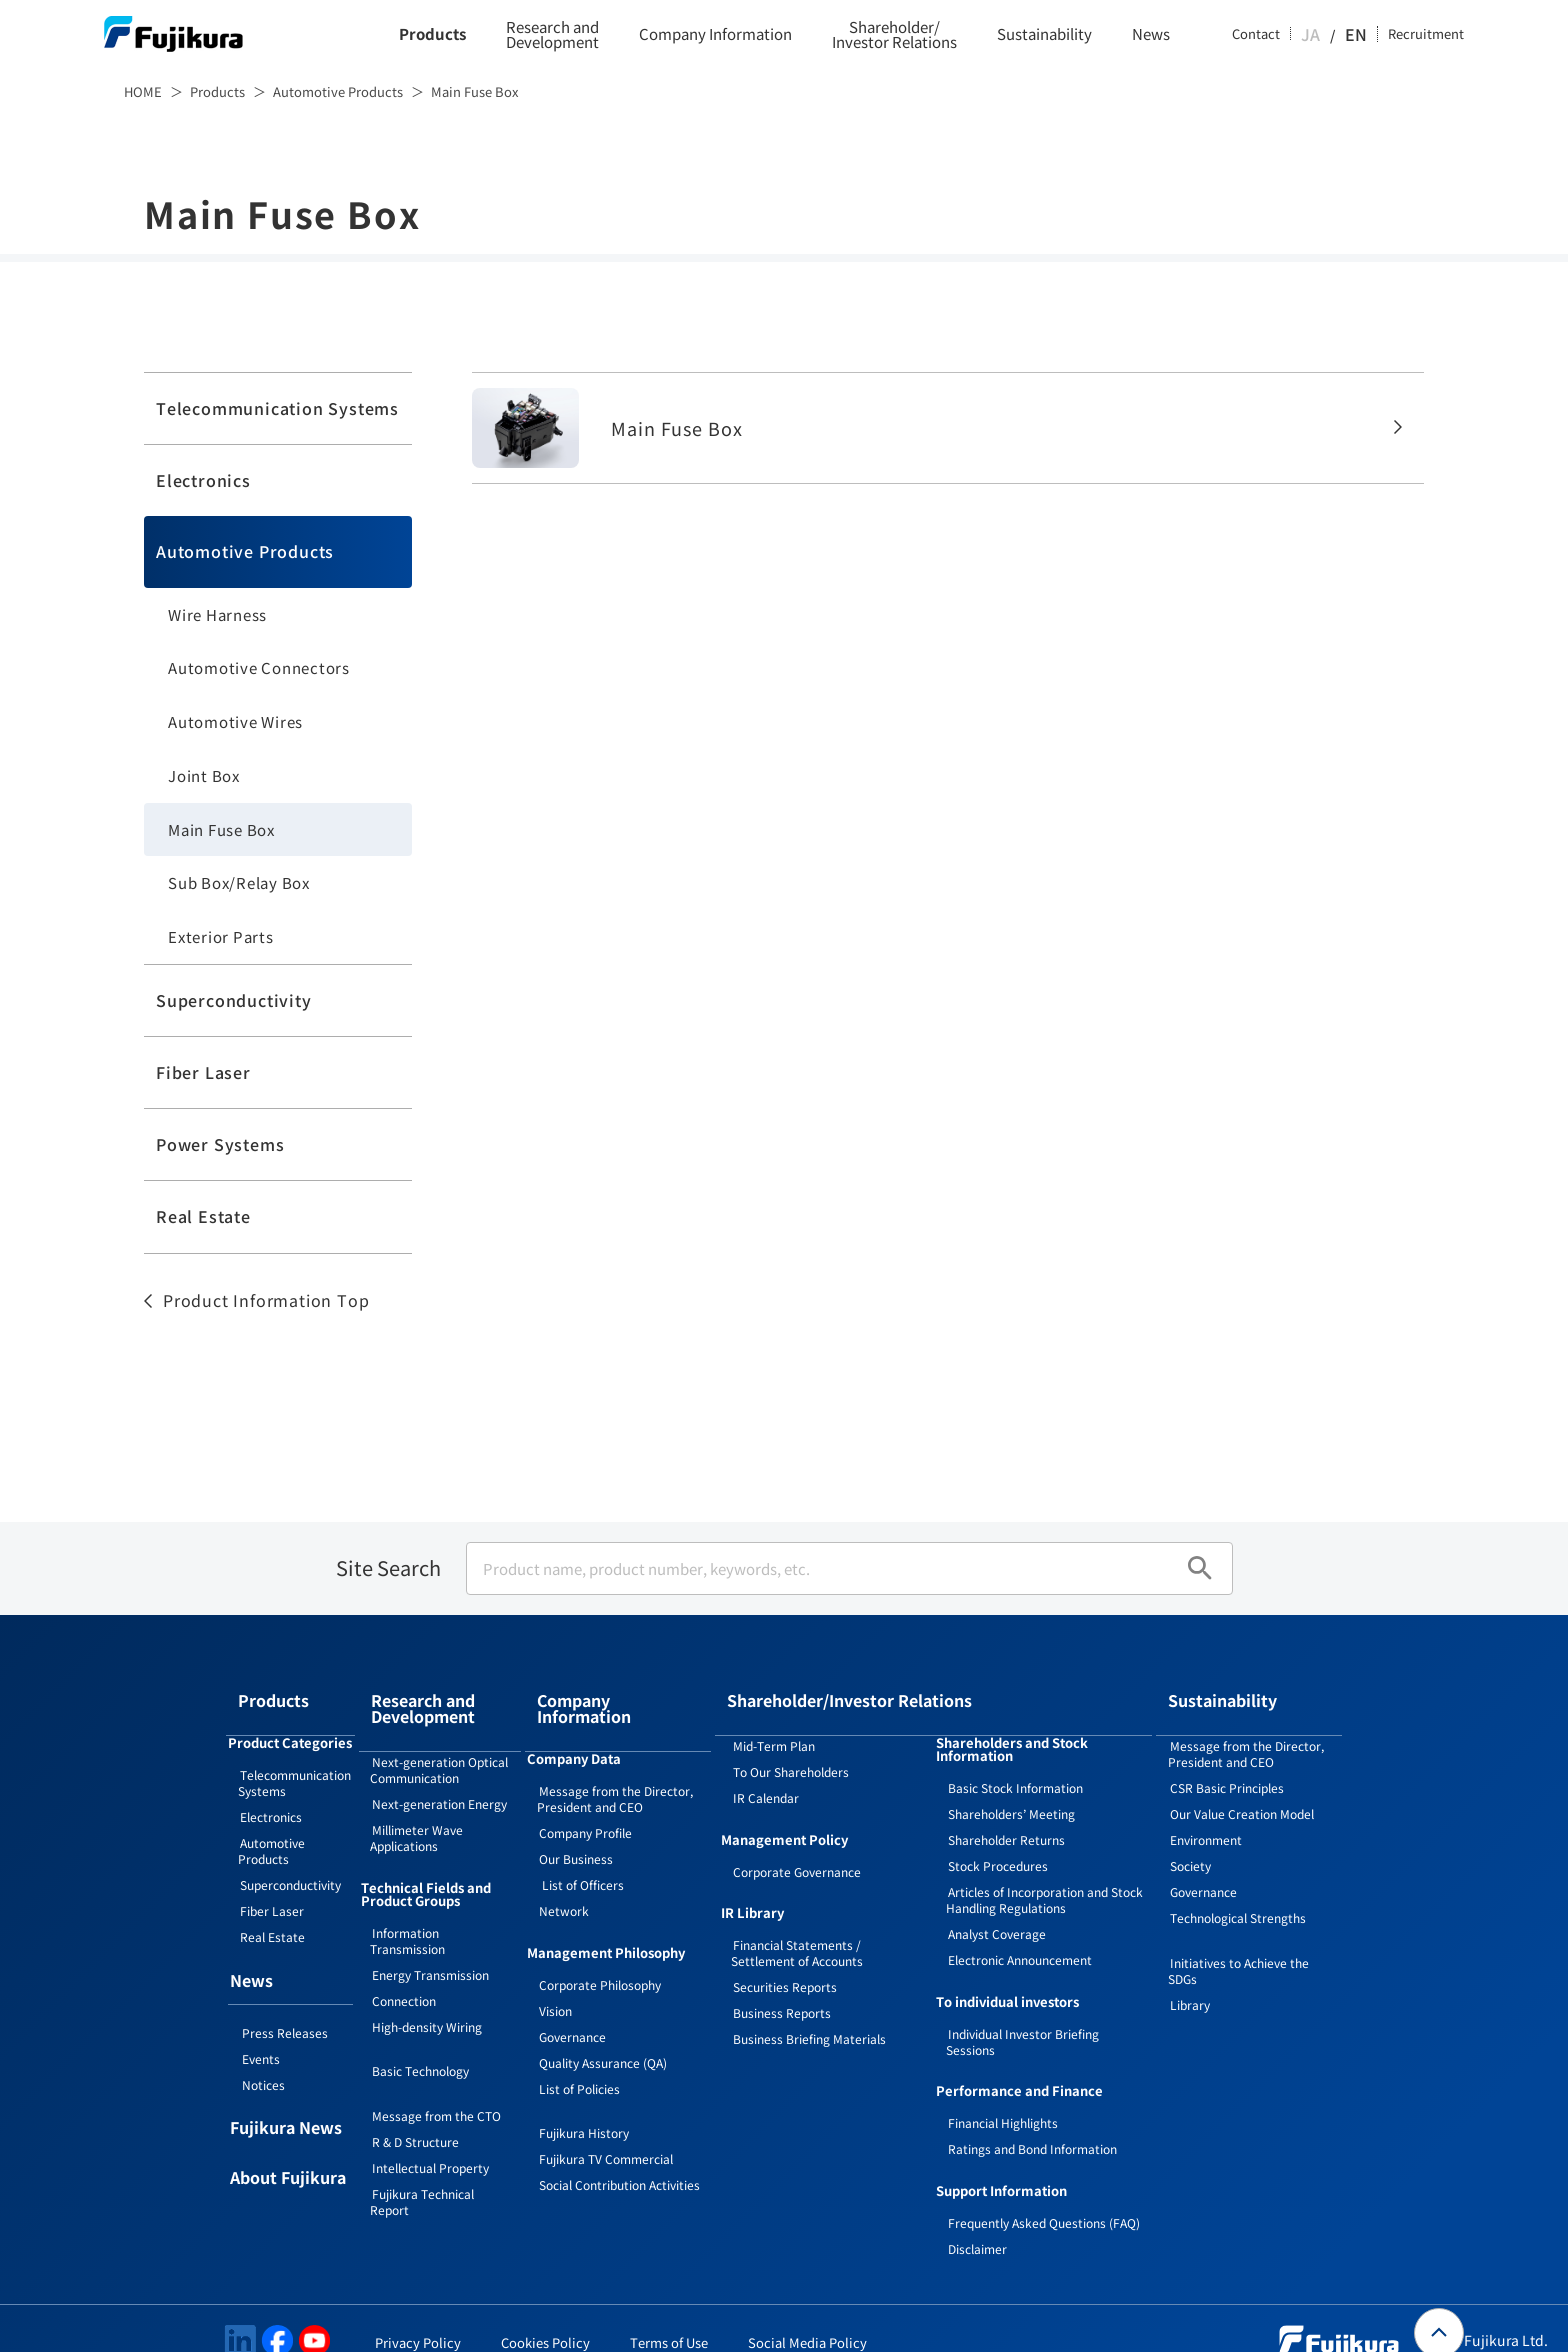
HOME (143, 91)
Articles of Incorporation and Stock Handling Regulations (1044, 1875)
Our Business (576, 1818)
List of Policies (579, 2048)
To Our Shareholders (791, 1747)
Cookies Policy (545, 2318)
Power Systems (220, 1144)
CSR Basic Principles (1227, 1763)
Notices (263, 2060)
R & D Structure (415, 2113)
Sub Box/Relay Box (239, 882)
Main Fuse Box (221, 829)
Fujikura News (286, 2105)
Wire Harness (217, 614)
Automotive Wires (235, 721)
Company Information (715, 34)
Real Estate (203, 1216)
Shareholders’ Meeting (1011, 1789)
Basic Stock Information (1015, 1763)
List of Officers (581, 1844)
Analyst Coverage (997, 1909)
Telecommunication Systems (277, 408)
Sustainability (1044, 34)
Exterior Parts (221, 936)
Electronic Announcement (1020, 1935)
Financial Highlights (1003, 2098)
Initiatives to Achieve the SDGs (1238, 1946)
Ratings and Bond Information (1032, 2124)
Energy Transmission (430, 1946)
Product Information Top (266, 1300)
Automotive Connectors (259, 667)
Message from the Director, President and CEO (615, 1758)
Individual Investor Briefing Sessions (1022, 2017)
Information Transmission (407, 1912)
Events (261, 2034)
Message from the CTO (436, 2087)
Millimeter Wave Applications (416, 1809)
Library (1190, 1980)
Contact (1277, 34)
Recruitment (1426, 34)
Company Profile (585, 1792)
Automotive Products (338, 91)
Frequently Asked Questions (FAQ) (1044, 2198)
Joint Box (204, 775)
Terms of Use (669, 2318)
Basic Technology (420, 2042)
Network (564, 1870)
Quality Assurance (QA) (603, 2022)
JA (1330, 34)
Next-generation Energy (439, 1775)
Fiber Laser (203, 1072)
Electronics (203, 480)
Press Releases (285, 2008)
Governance (572, 1996)
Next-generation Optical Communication (439, 1741)
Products (432, 34)
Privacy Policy (418, 2318)
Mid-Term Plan (774, 1721)
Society (1190, 1841)
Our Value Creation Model (1242, 1789)
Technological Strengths (1238, 1893)
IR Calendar (766, 1773)
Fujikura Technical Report (422, 2173)
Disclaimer (977, 2224)
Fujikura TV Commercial (606, 2118)
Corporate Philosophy (600, 1944)
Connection (404, 1972)
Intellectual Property (430, 2139)
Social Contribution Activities (619, 2144)
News (1151, 34)
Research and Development (552, 34)
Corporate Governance (797, 1847)
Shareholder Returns (1006, 1815)
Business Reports (782, 1988)
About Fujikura (288, 2155)
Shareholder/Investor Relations (894, 34)
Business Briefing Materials (809, 2014)
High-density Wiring (427, 1998)
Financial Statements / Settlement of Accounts (797, 1928)
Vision (555, 1970)
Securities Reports (785, 1962)
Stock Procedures (998, 1841)
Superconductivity (234, 1000)
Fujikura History (584, 2092)
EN (1358, 34)
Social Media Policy (807, 2318)
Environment (1206, 1815)
